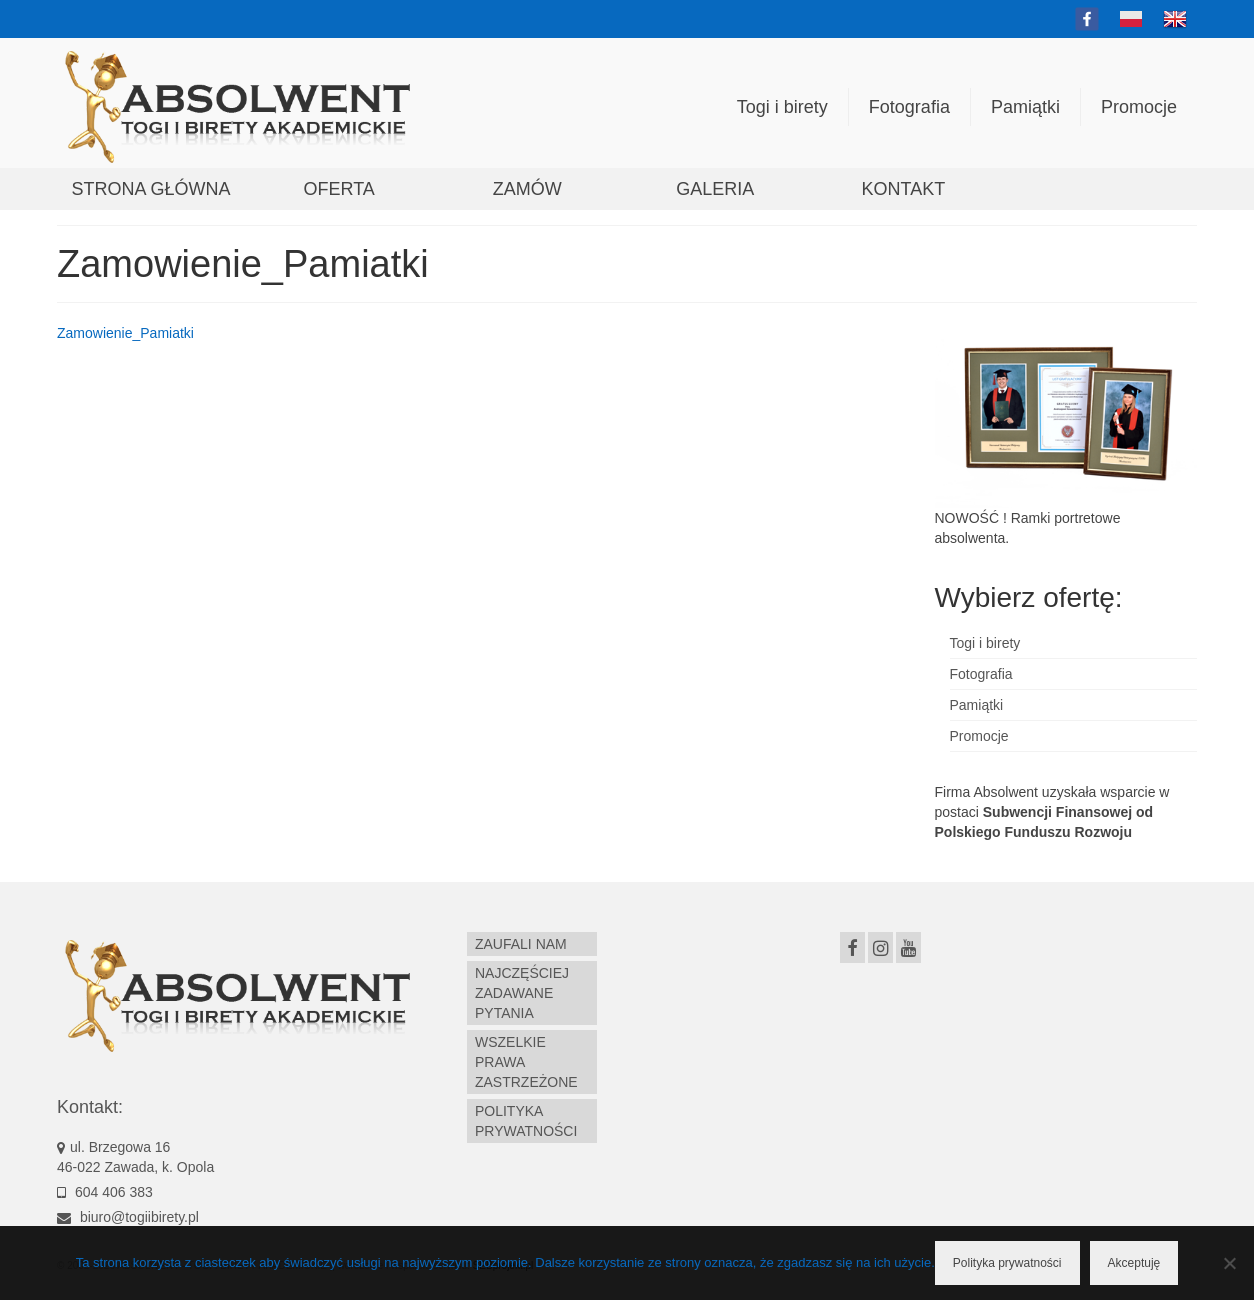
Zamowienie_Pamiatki (125, 333)
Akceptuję (1134, 1263)
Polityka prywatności (1007, 1263)
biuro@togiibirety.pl (128, 1217)
